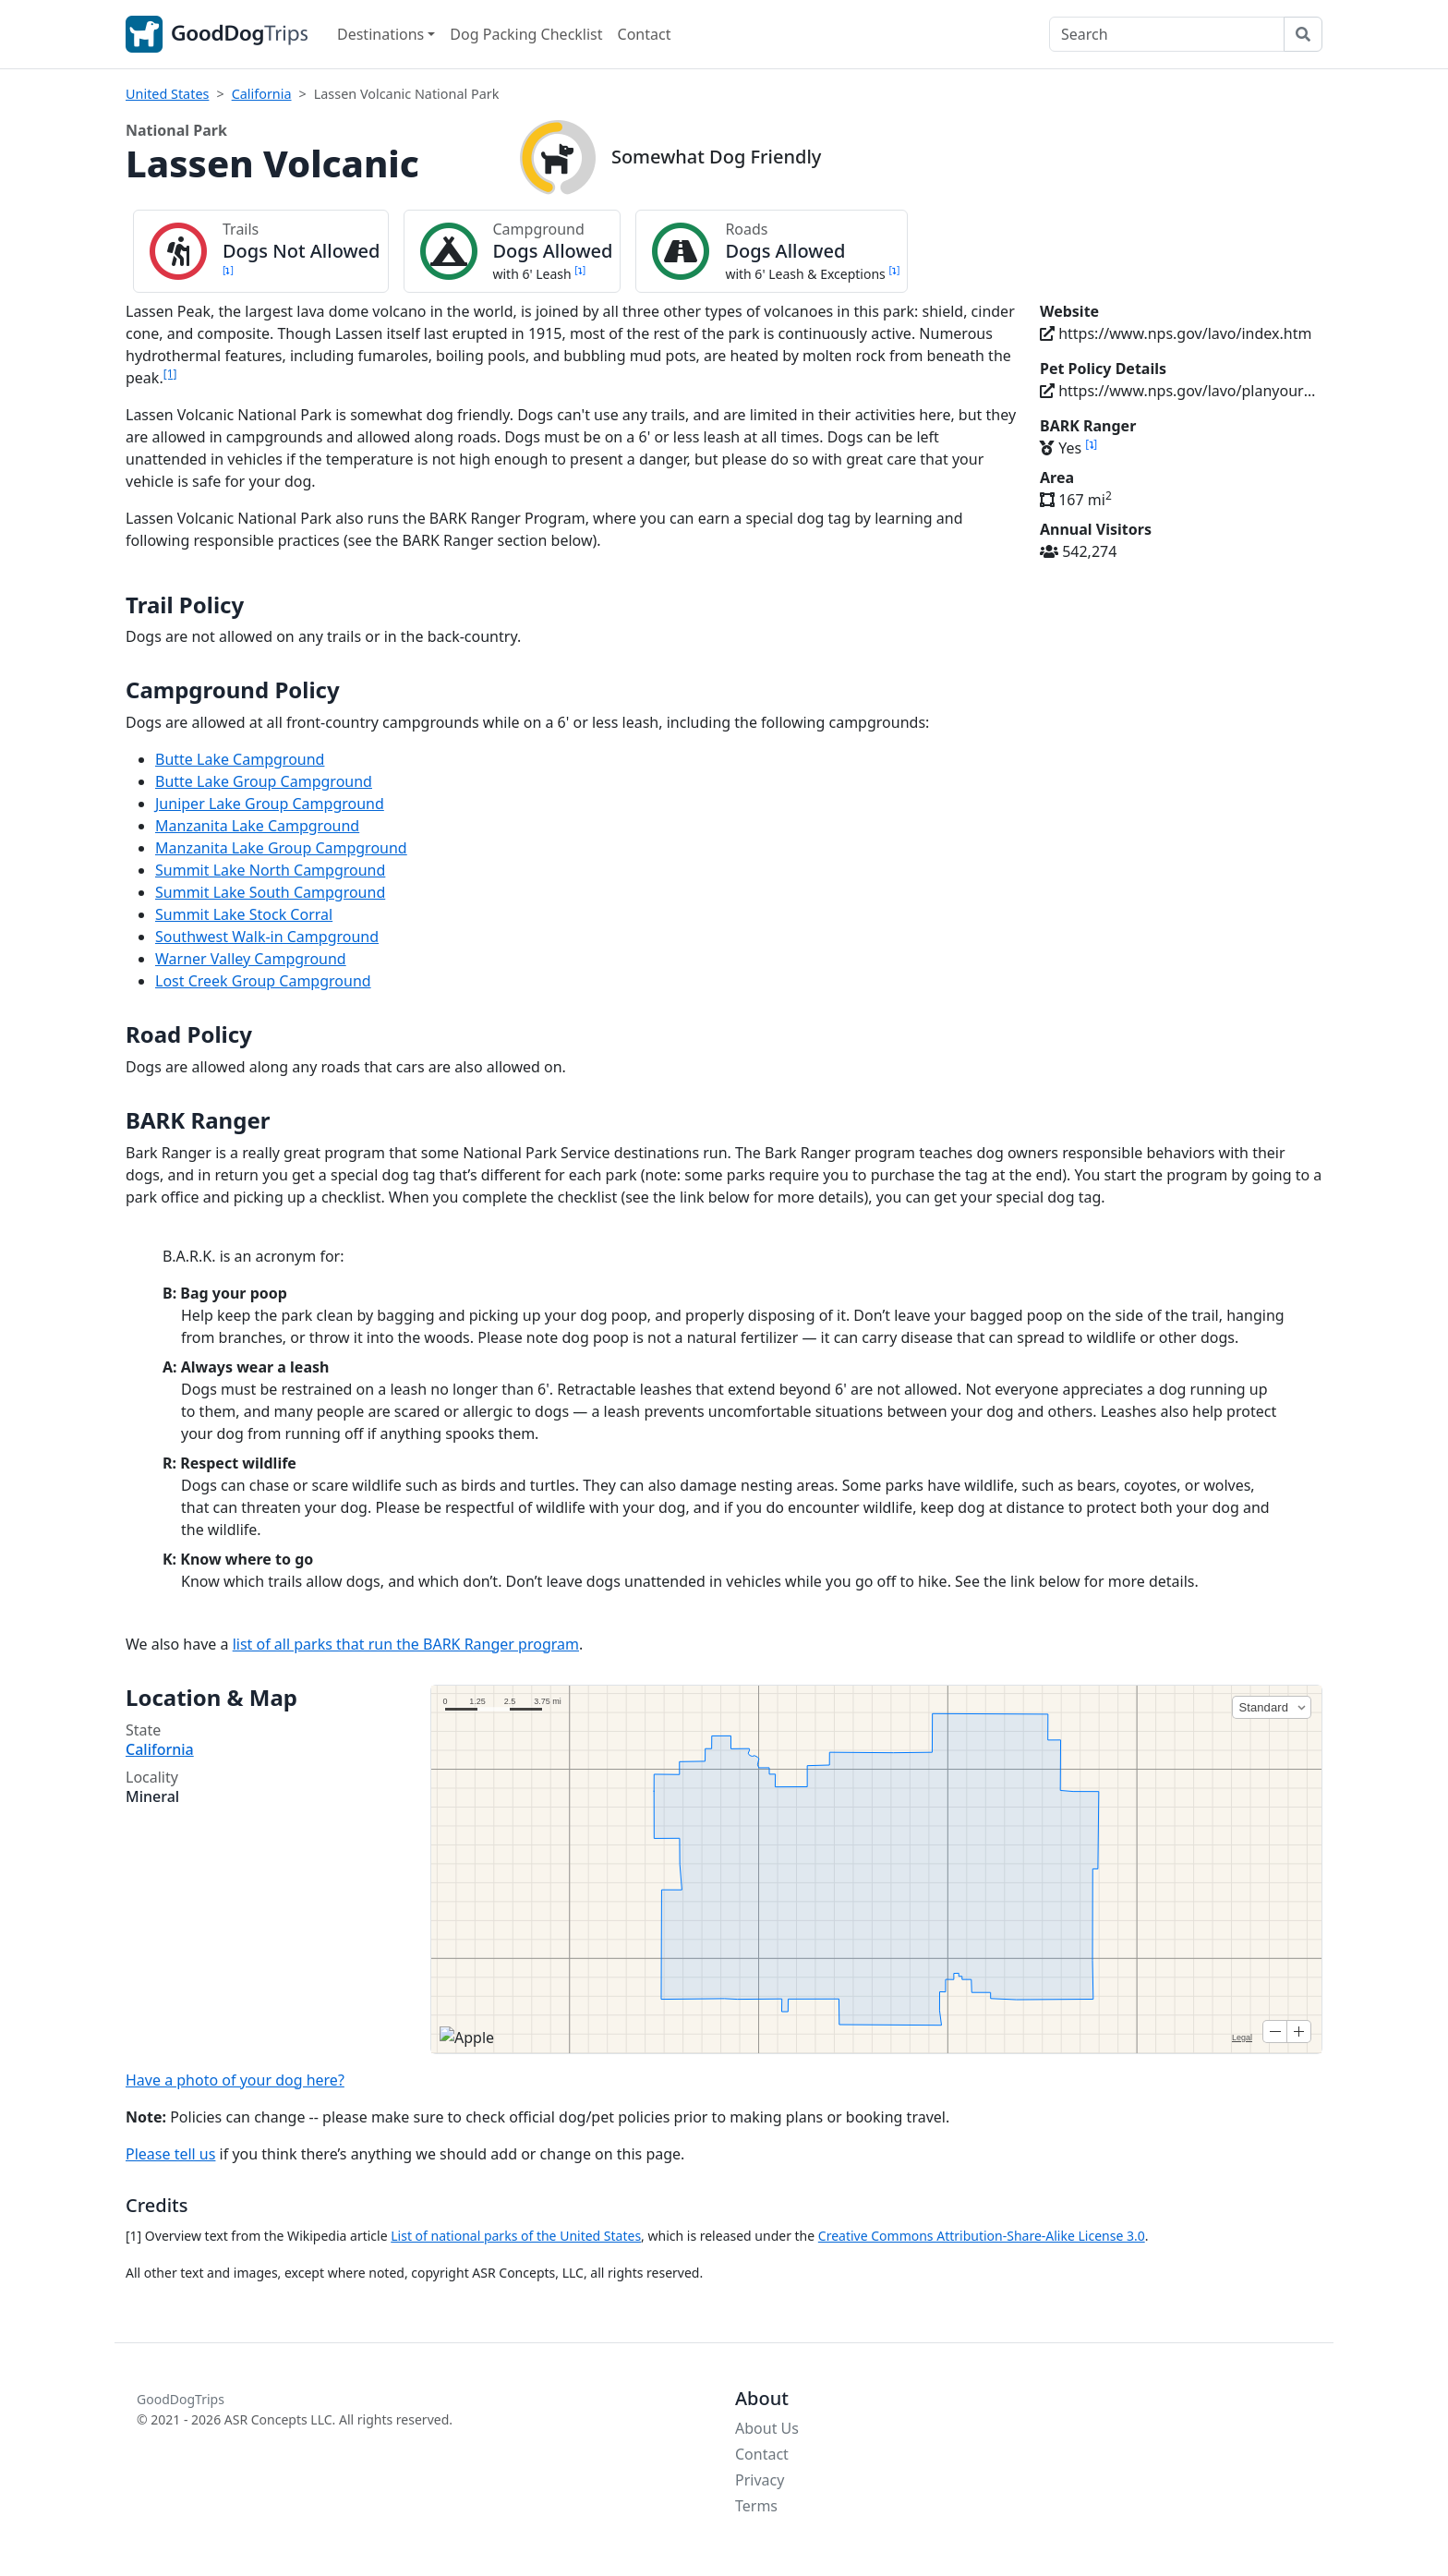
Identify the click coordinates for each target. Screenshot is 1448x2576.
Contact (644, 34)
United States (167, 94)
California (262, 94)
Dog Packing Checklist (526, 34)
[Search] (1167, 34)
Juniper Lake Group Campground (269, 803)
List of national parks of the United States (516, 2235)
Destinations (380, 34)
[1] (170, 373)
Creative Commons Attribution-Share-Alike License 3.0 (981, 2235)
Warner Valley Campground (250, 959)
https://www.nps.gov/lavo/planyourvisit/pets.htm (1181, 391)
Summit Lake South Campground (270, 892)
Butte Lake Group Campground (263, 781)
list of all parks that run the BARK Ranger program (406, 1644)
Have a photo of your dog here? (235, 2080)
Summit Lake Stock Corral (243, 914)
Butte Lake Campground (239, 759)
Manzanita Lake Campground (257, 826)
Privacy (759, 2480)
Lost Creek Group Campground (263, 981)
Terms (756, 2506)
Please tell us (170, 2154)
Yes (1068, 448)
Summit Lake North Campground (270, 870)
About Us (767, 2428)
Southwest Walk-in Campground (267, 936)
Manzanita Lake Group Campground (281, 848)
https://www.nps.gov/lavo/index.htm (1175, 333)
